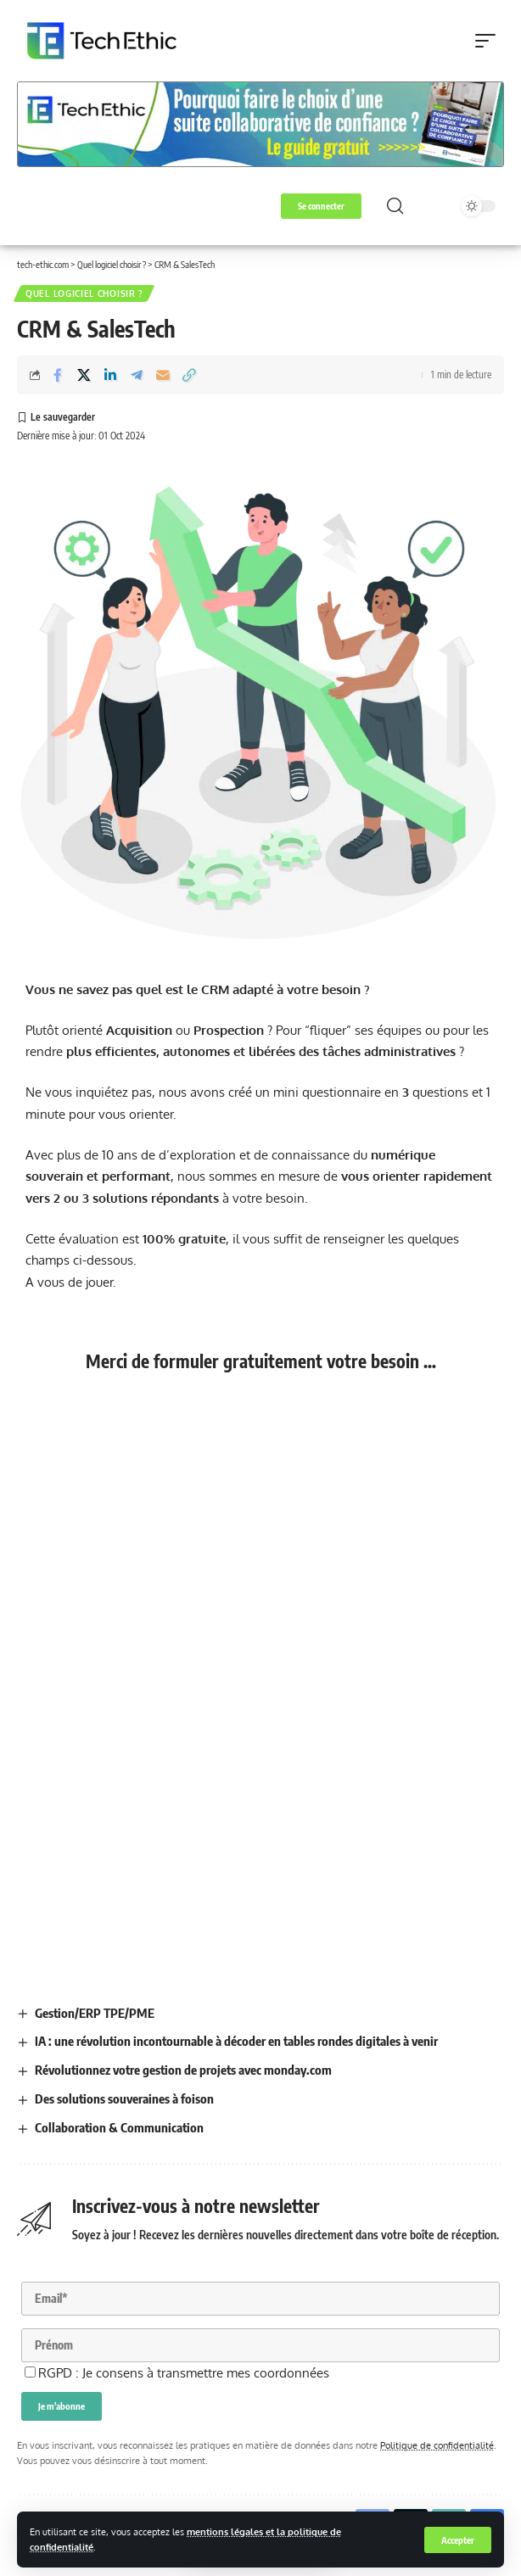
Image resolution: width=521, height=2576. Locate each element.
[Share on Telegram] (136, 374)
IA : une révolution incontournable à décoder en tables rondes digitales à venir (236, 2040)
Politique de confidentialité (437, 2444)
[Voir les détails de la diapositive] (260, 124)
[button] (457, 2540)
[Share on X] (84, 374)
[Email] (163, 374)
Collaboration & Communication (119, 2127)
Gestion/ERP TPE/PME (94, 2012)
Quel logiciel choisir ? (84, 293)
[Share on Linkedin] (110, 374)
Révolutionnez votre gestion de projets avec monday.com (183, 2069)
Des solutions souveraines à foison (124, 2098)
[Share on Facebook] (58, 374)
